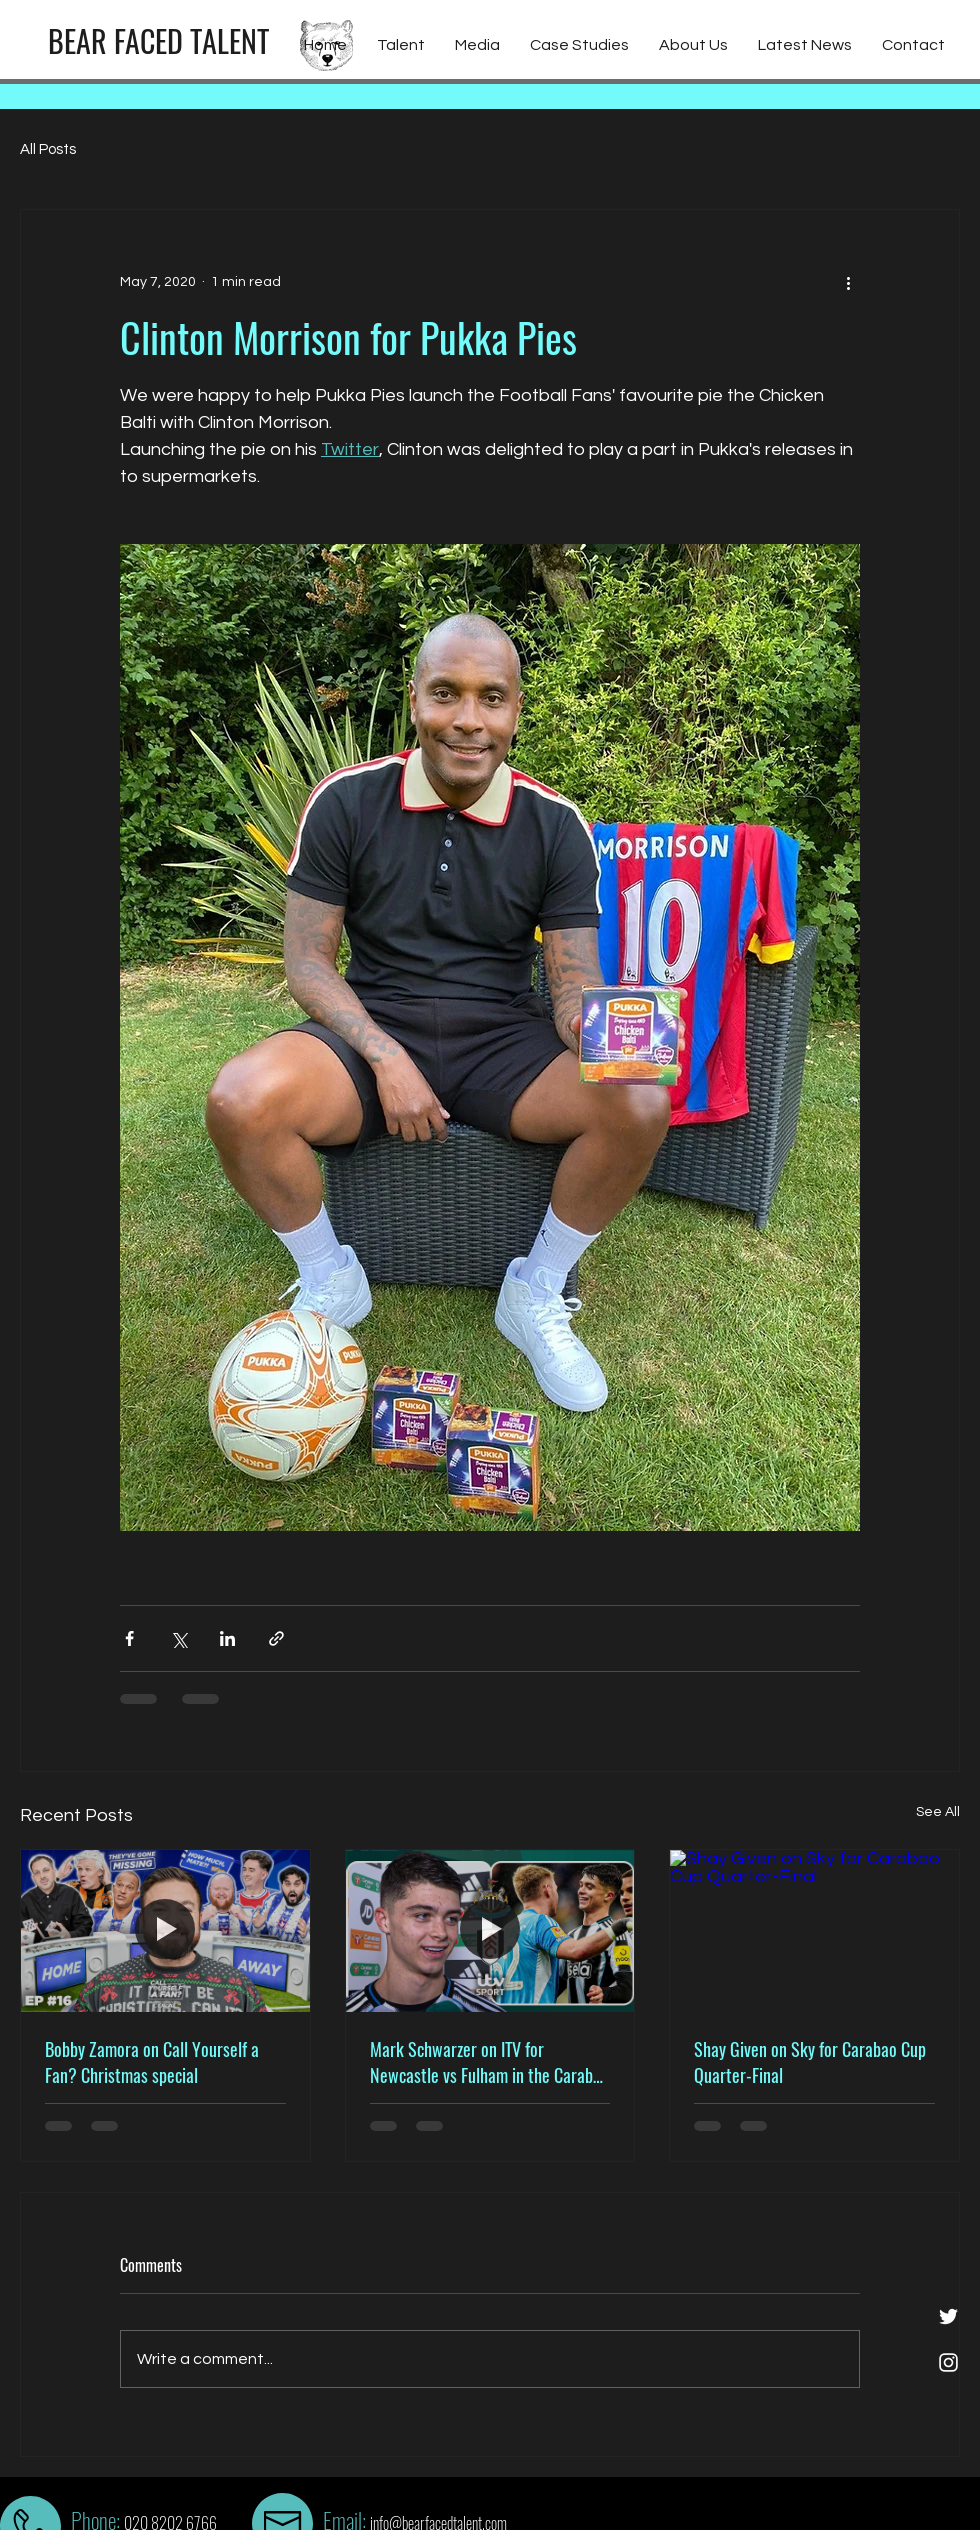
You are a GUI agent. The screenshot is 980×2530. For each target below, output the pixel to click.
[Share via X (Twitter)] (178, 1638)
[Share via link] (276, 1638)
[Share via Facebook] (129, 1638)
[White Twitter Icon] (948, 2316)
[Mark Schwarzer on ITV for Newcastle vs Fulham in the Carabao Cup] (490, 1931)
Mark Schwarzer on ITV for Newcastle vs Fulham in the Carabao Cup (489, 2062)
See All (938, 1812)
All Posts (48, 149)
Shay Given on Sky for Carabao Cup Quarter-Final (810, 2062)
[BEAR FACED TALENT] (158, 41)
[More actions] (848, 282)
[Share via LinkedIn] (227, 1638)
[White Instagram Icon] (948, 2362)
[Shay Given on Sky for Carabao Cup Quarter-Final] (814, 1931)
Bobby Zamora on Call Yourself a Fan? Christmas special (152, 2062)
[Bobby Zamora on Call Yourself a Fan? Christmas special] (165, 1931)
